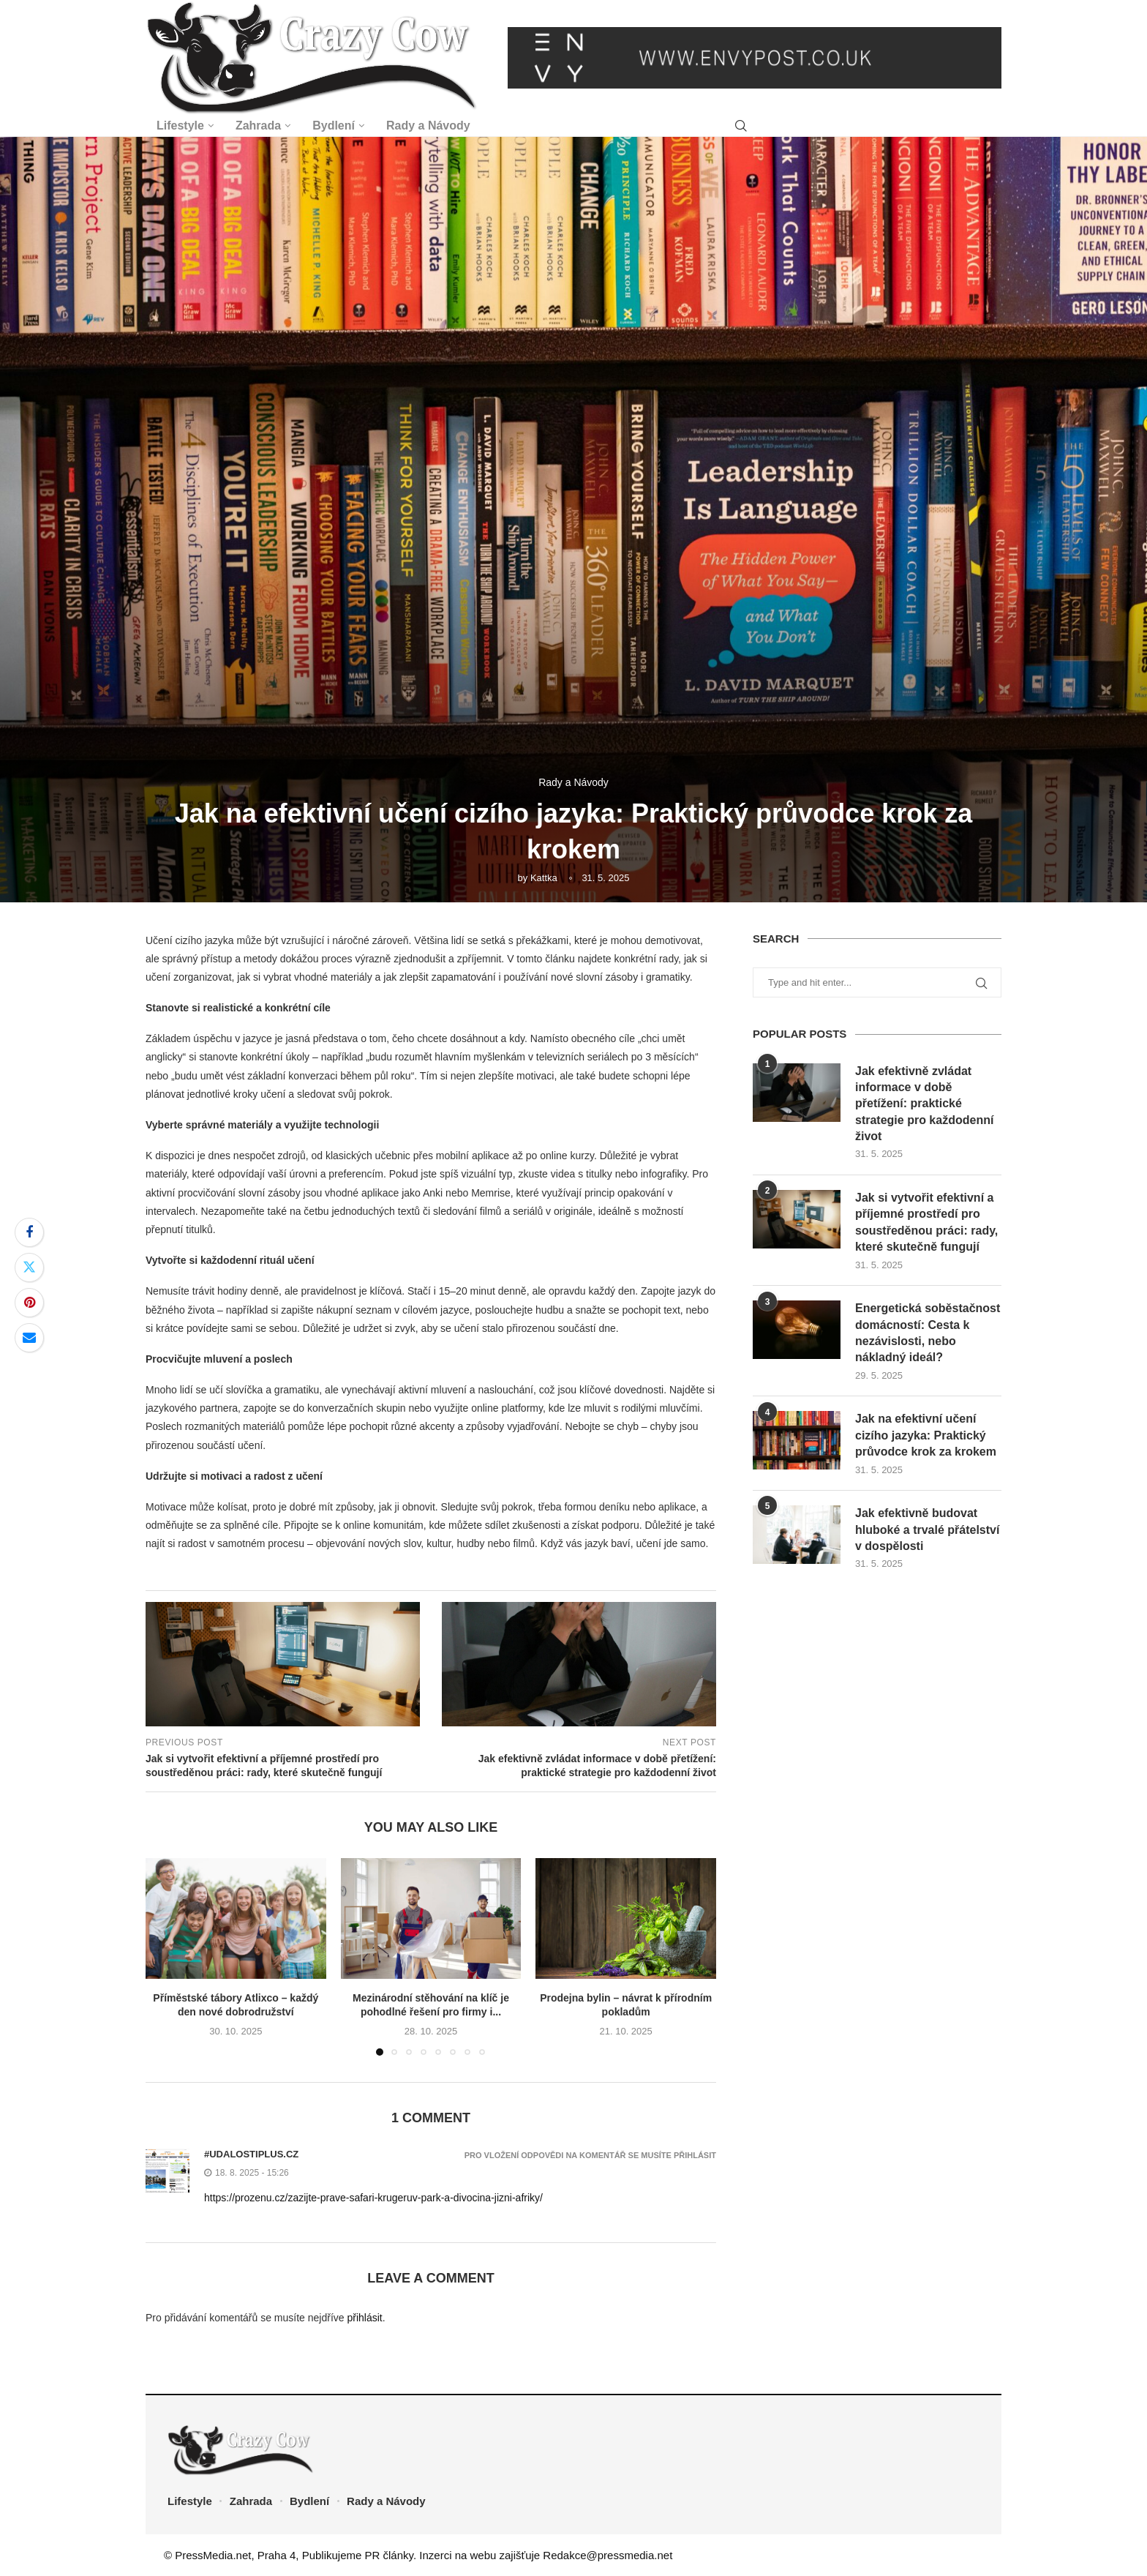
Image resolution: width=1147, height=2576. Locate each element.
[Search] (741, 126)
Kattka (543, 877)
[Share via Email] (29, 1337)
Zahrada (258, 125)
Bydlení (333, 125)
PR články (389, 2555)
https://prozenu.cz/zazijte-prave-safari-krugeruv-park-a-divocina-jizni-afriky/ (373, 2198)
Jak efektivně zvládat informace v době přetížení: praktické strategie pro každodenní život (924, 1104)
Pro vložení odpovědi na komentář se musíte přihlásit (590, 2156)
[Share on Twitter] (29, 1267)
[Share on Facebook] (29, 1232)
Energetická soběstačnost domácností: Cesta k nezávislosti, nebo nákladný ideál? (927, 1332)
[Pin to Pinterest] (29, 1302)
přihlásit (364, 2318)
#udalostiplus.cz (251, 2154)
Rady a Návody (428, 125)
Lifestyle (180, 125)
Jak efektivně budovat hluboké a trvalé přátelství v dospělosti (927, 1529)
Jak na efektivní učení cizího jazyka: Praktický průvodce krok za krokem (925, 1435)
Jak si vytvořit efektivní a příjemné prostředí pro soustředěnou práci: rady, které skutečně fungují (926, 1222)
